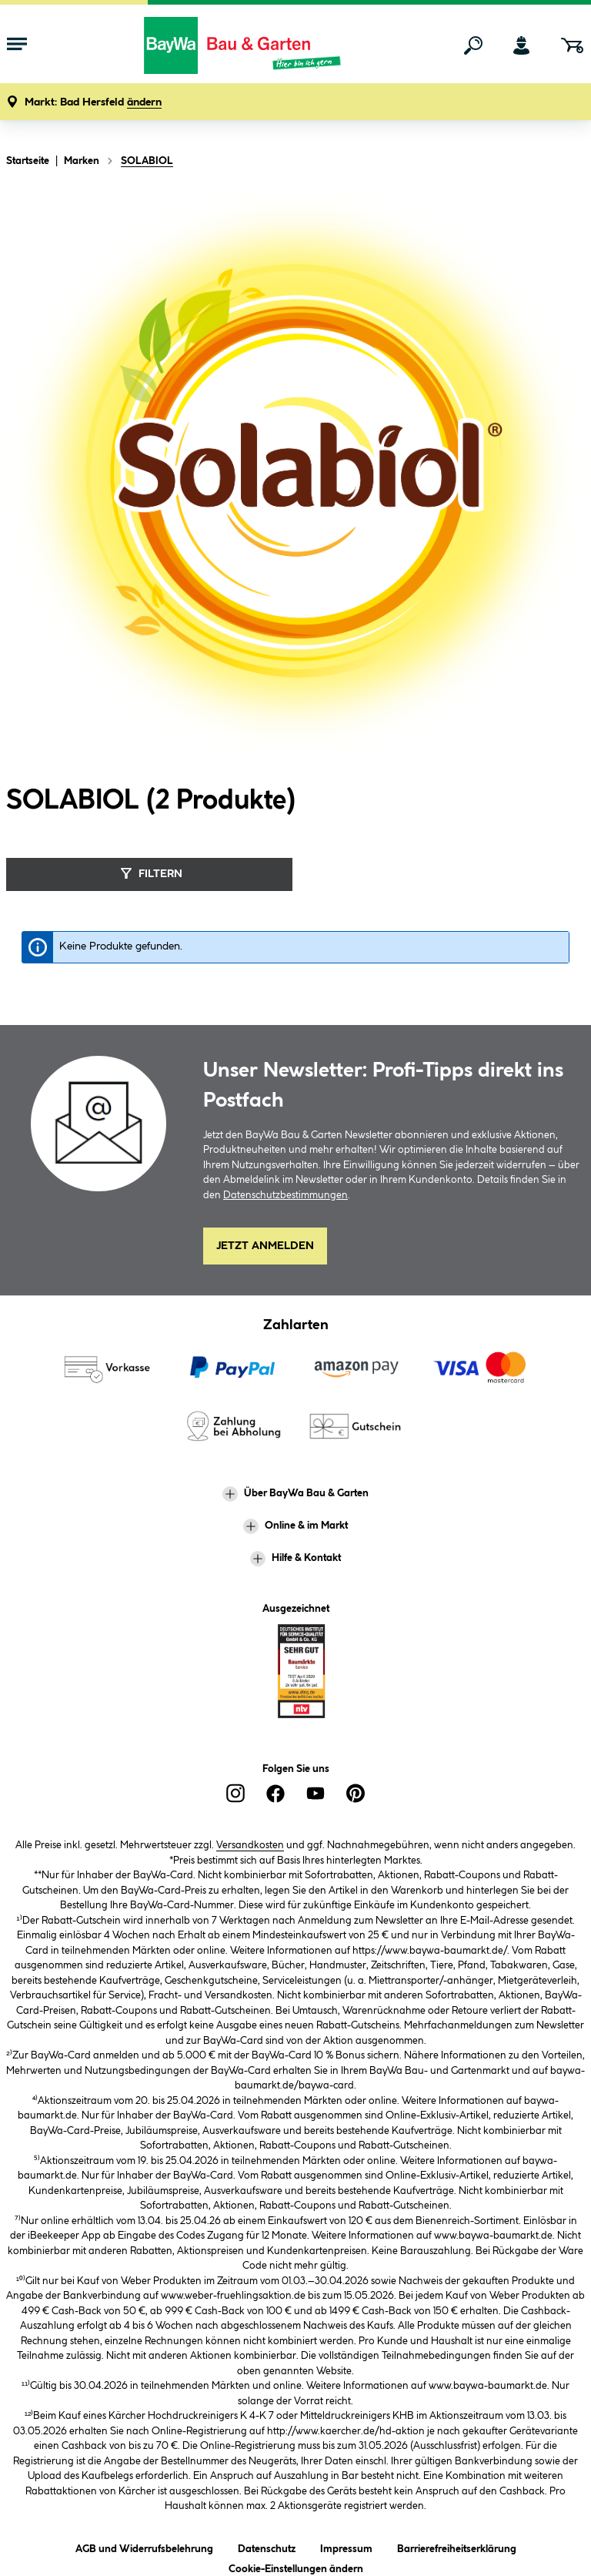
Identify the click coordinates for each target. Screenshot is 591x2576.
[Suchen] (473, 45)
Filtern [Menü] (149, 873)
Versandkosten (250, 1845)
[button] (93, 103)
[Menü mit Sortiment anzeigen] (17, 45)
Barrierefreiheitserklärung (456, 2546)
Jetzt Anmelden (265, 1246)
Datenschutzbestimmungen (285, 1195)
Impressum (346, 2546)
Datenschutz (267, 2546)
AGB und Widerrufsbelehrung (144, 2546)
